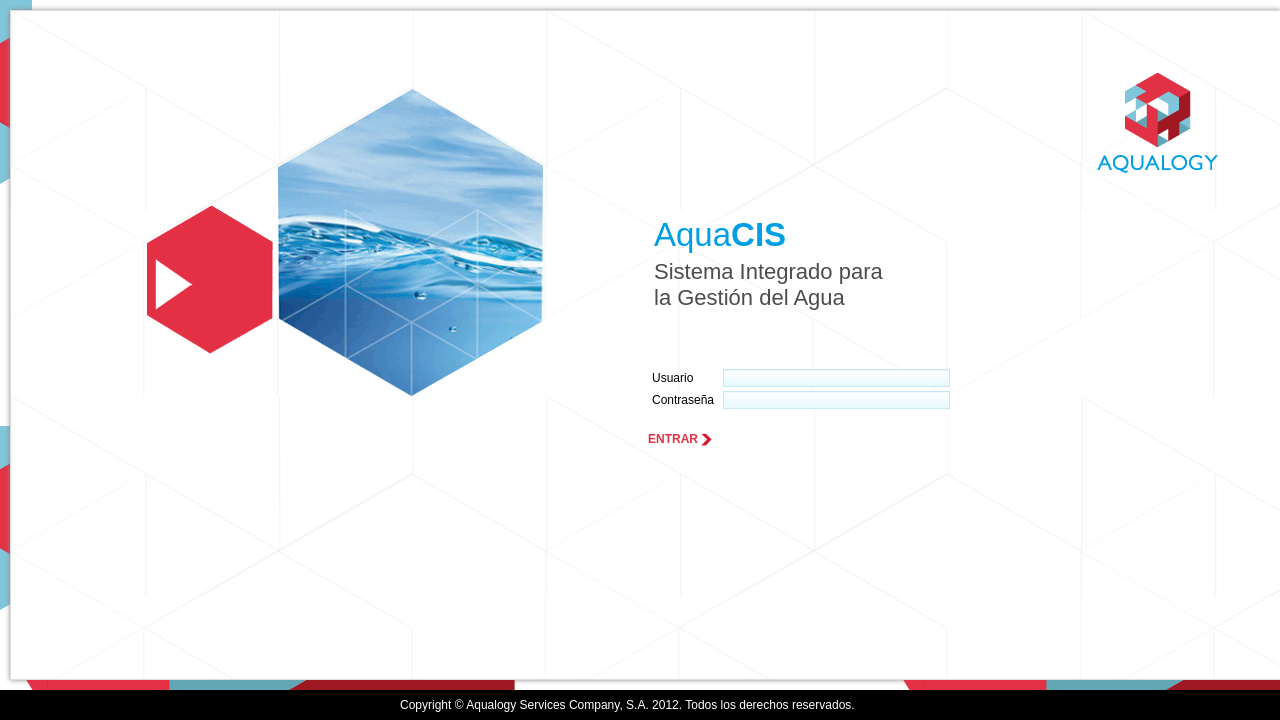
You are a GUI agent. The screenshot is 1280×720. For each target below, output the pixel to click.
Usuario (672, 378)
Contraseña (683, 400)
